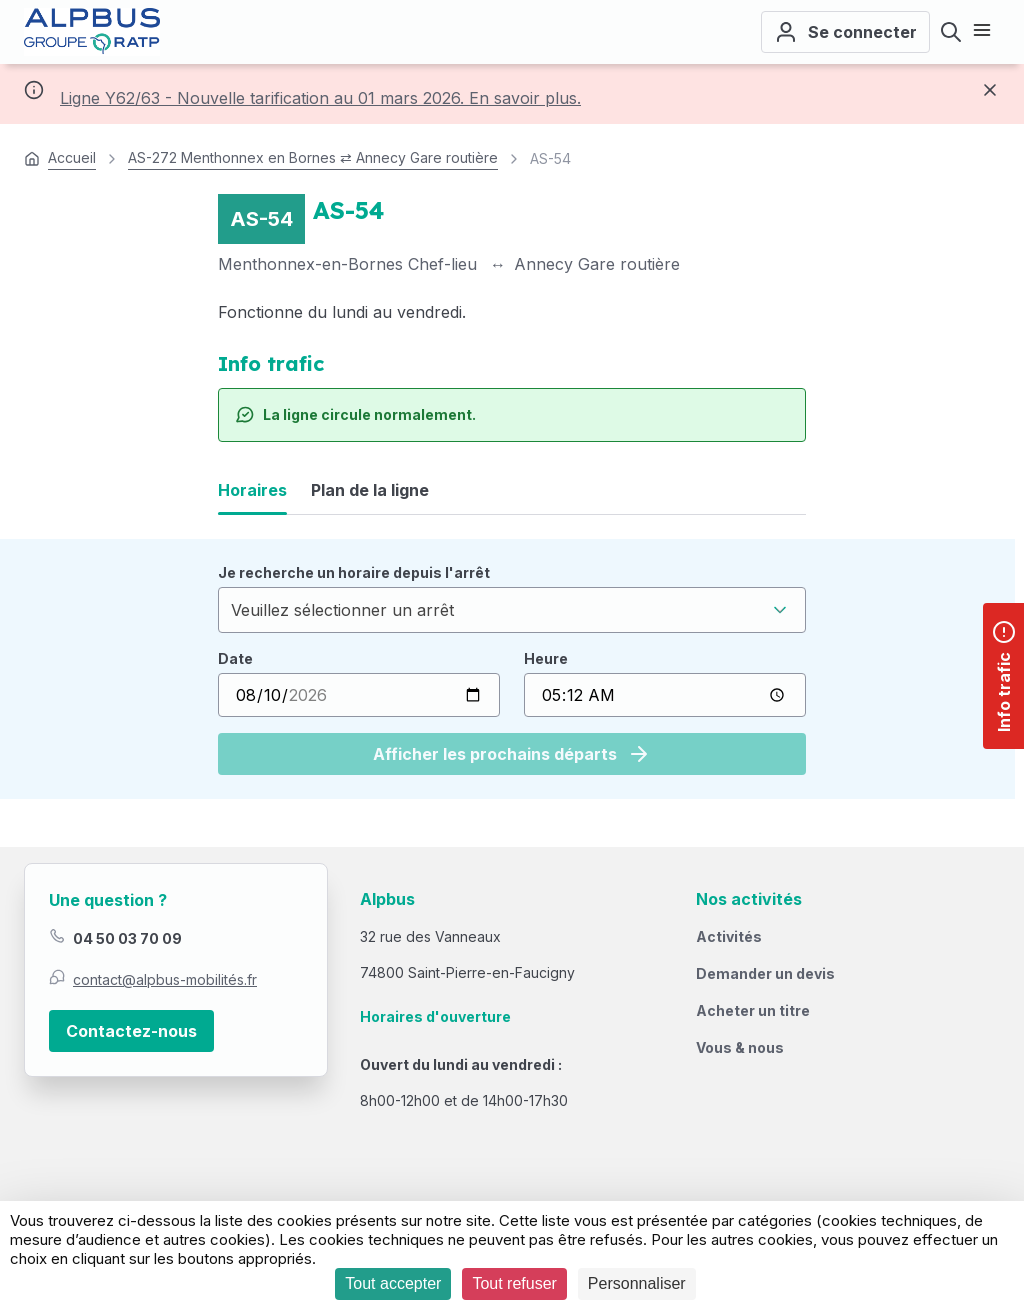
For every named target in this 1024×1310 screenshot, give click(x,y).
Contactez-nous (131, 1031)
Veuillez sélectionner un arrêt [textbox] (342, 610)
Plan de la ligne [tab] (370, 490)
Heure (546, 658)
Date (235, 658)
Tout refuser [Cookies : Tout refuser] (514, 1283)
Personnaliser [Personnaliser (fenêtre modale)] (637, 1283)
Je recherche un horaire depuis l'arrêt (354, 572)
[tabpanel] (512, 669)
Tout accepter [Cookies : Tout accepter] (393, 1283)
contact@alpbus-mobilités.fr (165, 979)
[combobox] (512, 610)
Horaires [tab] (252, 490)
